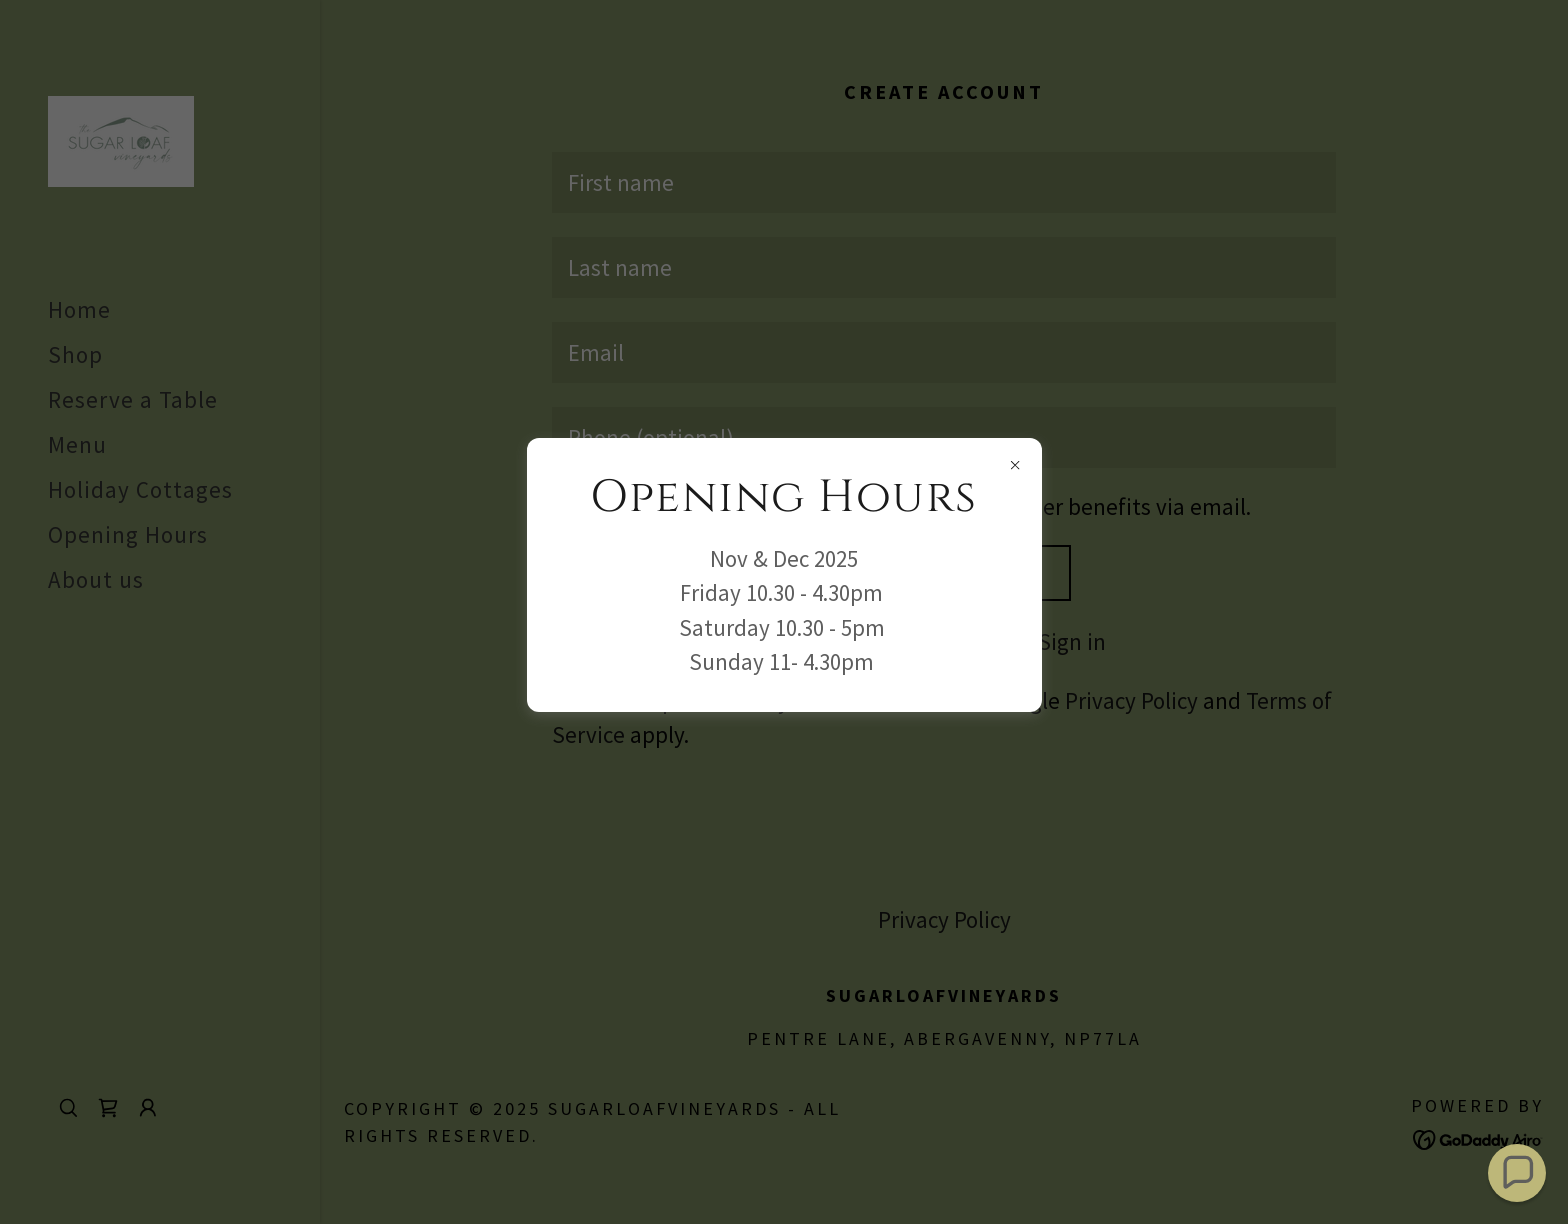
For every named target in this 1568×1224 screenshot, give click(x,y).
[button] (1517, 1173)
